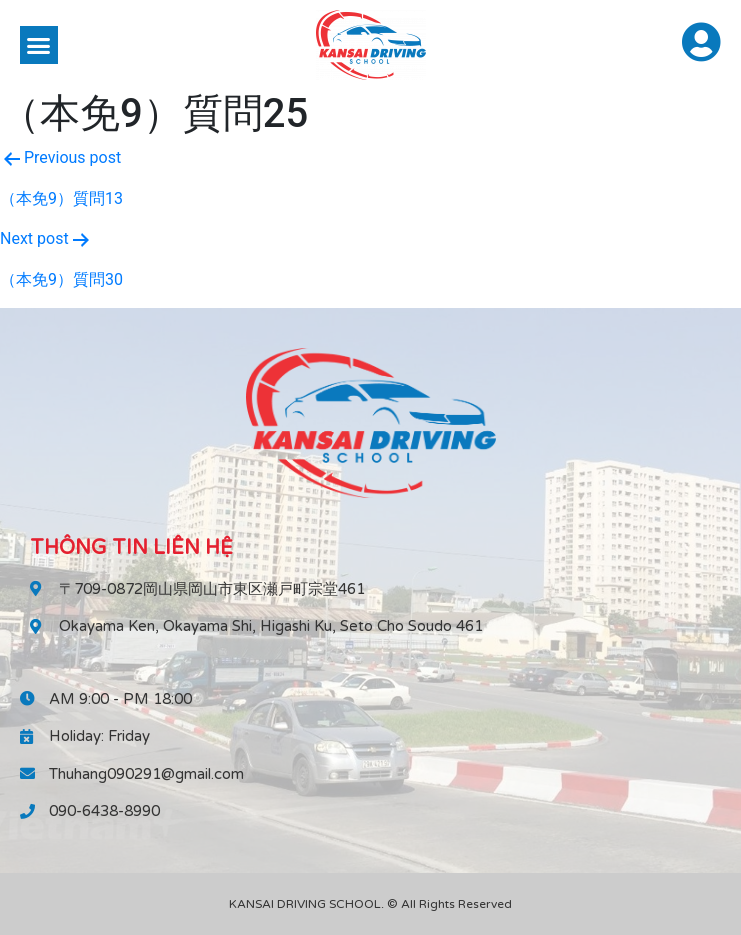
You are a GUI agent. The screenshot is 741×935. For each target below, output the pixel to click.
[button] (39, 45)
